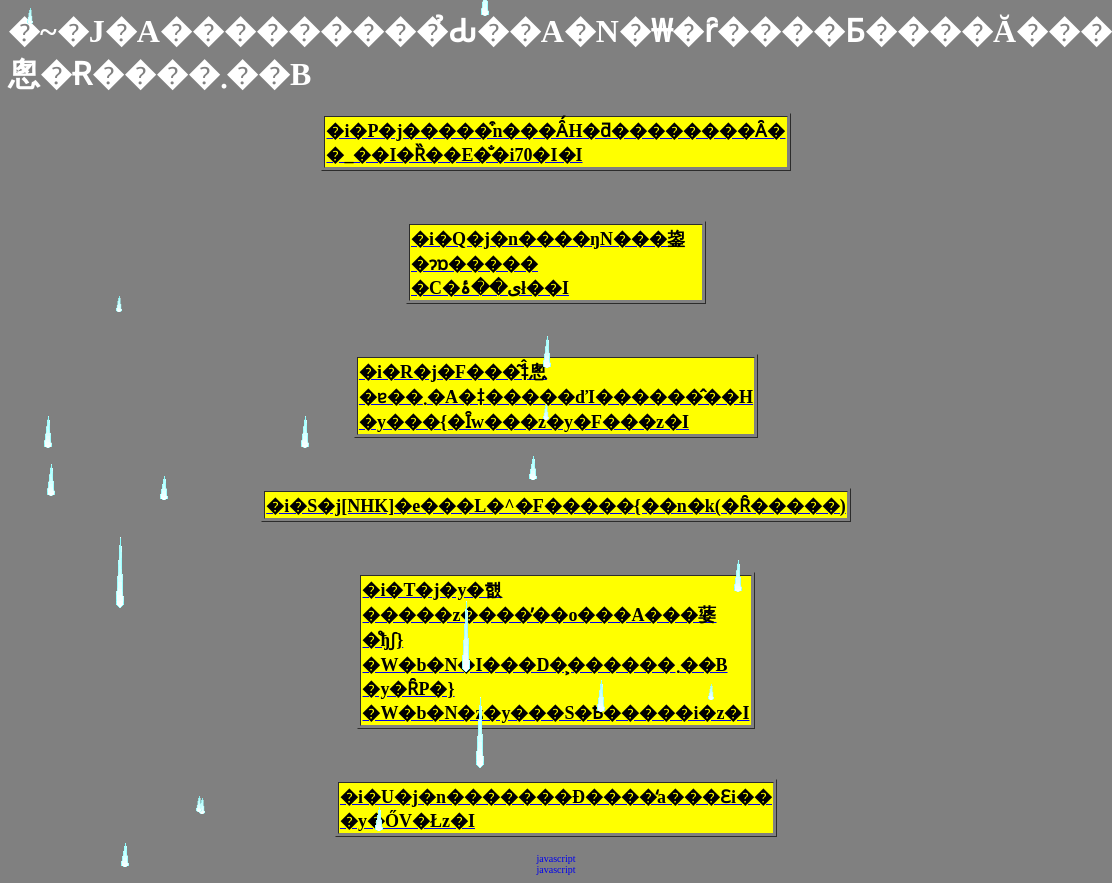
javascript (556, 858)
